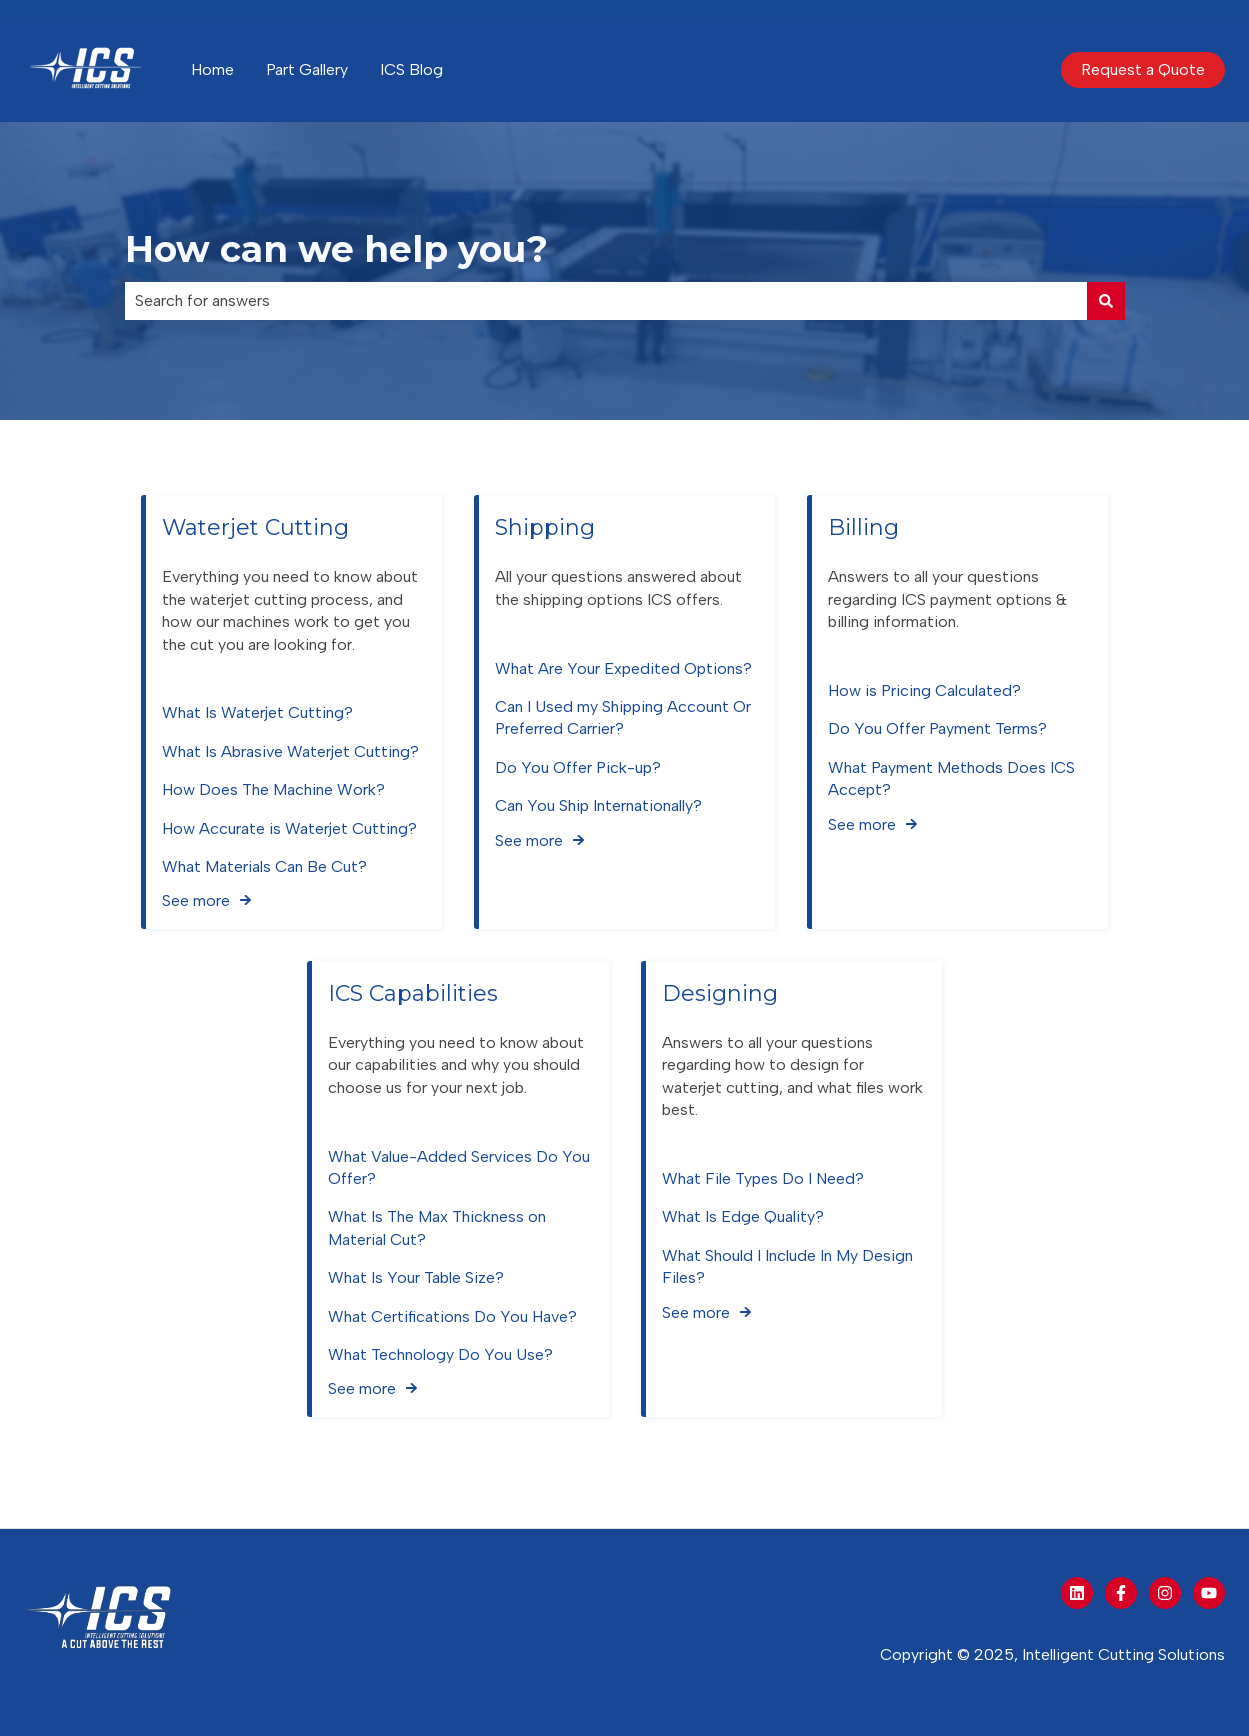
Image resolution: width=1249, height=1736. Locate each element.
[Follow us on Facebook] (1121, 1593)
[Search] (1106, 301)
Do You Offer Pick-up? (578, 767)
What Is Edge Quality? (743, 1217)
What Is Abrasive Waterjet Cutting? (290, 751)
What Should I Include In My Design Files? (787, 1266)
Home (212, 69)
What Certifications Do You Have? (452, 1316)
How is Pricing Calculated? (924, 690)
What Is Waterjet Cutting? (257, 713)
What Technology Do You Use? (440, 1354)
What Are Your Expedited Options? (623, 668)
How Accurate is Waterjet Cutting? (289, 828)
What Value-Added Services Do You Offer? (459, 1167)
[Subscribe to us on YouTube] (1209, 1593)
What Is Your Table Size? (416, 1277)
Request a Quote (1143, 69)
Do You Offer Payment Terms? (937, 729)
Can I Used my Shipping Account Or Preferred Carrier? (623, 717)
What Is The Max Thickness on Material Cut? (437, 1228)
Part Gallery (307, 69)
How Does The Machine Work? (273, 789)
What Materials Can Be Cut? (264, 866)
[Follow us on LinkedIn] (1077, 1593)
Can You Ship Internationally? (598, 805)
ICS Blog (411, 69)
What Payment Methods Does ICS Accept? (951, 778)
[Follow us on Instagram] (1165, 1593)
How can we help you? (336, 249)
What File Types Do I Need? (763, 1178)
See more (196, 901)
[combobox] (606, 301)
